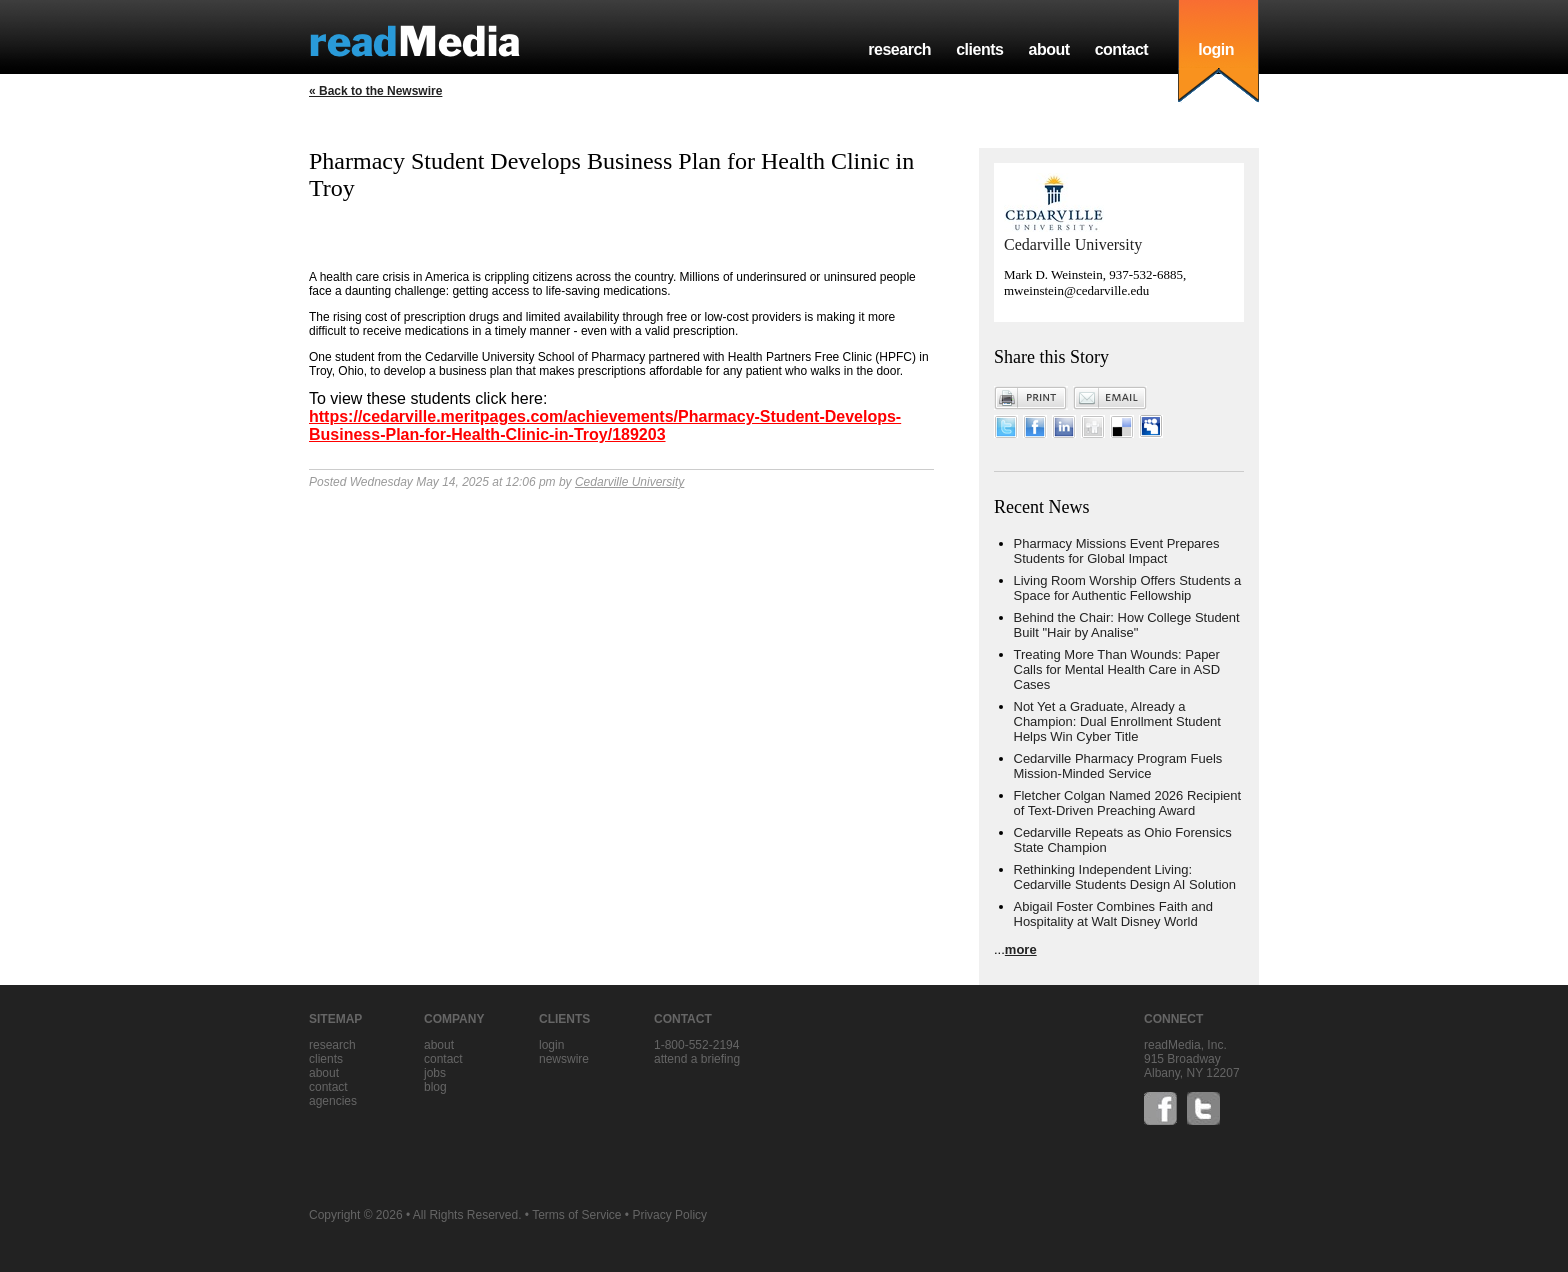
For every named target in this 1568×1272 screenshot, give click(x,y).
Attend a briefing (697, 1059)
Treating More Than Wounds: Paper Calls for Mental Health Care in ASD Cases (1117, 669)
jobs (435, 1073)
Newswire (564, 1059)
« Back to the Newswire (375, 91)
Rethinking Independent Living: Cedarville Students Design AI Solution (1125, 877)
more (1021, 949)
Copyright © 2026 (356, 1215)
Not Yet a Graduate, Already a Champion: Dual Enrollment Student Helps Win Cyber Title (1117, 721)
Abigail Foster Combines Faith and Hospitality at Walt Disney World (1113, 914)
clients (979, 49)
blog (435, 1087)
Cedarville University (629, 482)
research (899, 49)
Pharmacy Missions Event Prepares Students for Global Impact (1117, 551)
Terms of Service (576, 1215)
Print (1031, 398)
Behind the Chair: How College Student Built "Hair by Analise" (1127, 625)
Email (1110, 398)
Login (551, 1045)
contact (1122, 49)
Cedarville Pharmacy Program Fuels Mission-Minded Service (1118, 766)
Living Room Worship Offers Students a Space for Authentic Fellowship (1128, 588)
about (1048, 49)
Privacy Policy (669, 1215)
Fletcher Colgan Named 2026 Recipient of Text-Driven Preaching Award (1128, 803)
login (1216, 49)
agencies (333, 1101)
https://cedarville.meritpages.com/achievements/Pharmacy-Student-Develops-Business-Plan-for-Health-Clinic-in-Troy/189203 (605, 425)
